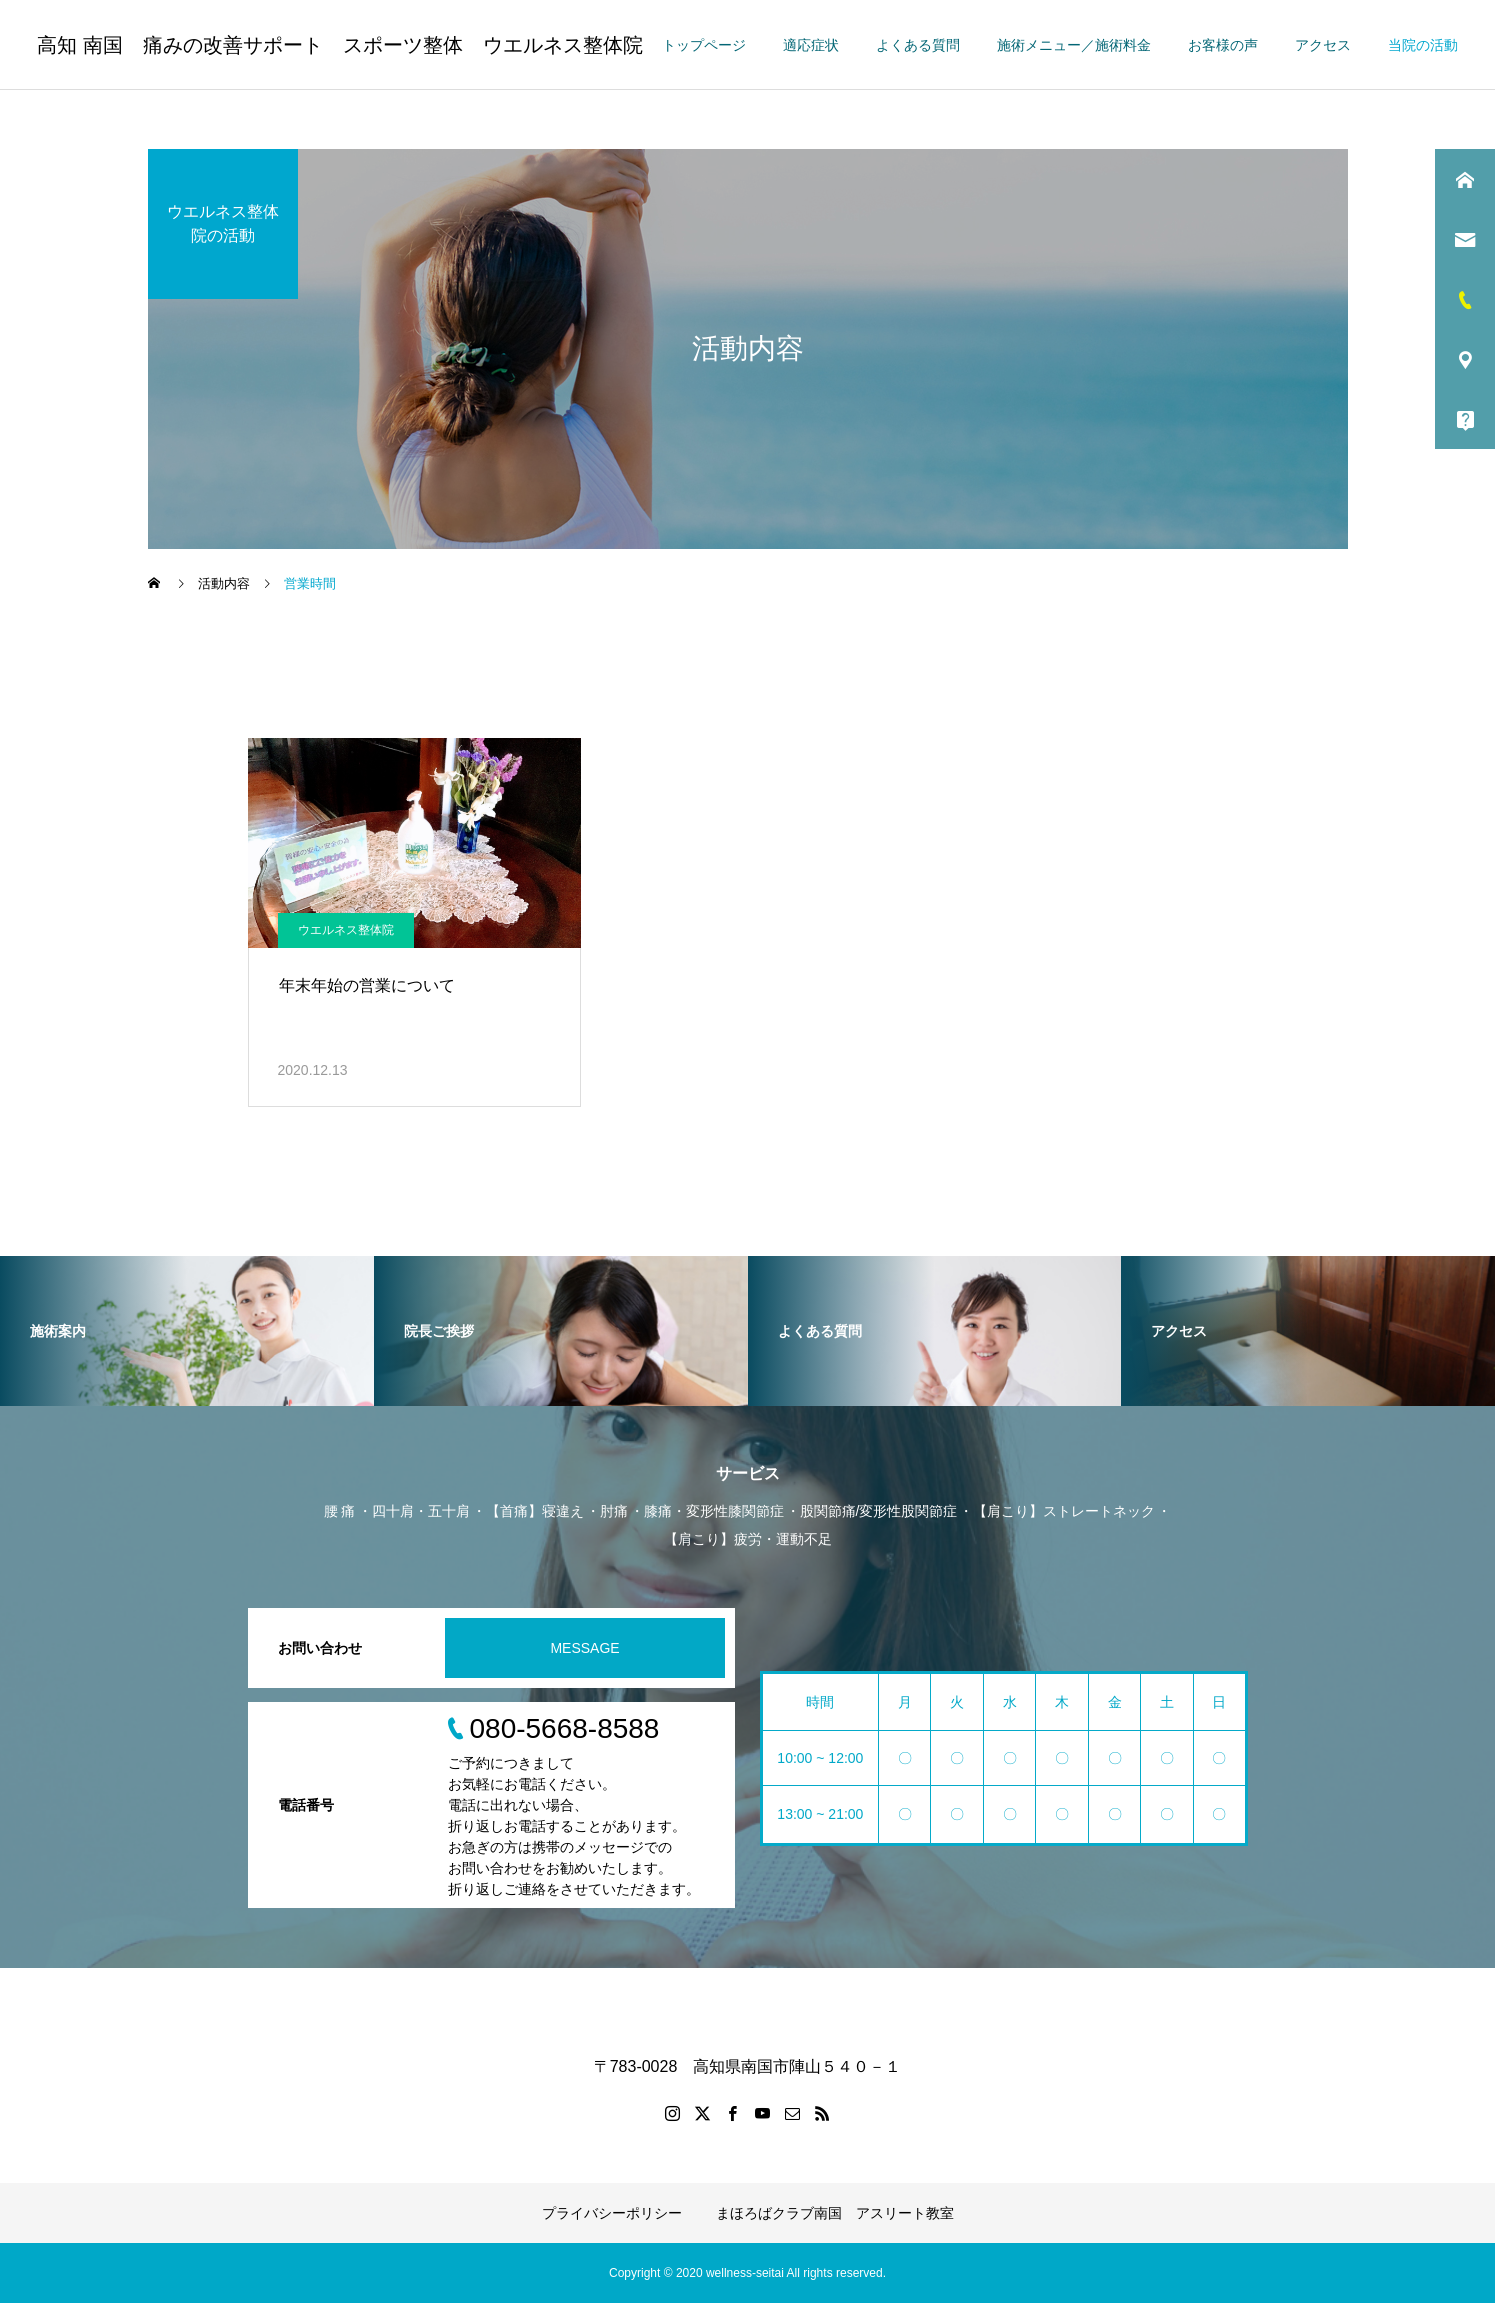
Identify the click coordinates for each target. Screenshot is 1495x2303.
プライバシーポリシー (612, 2213)
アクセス (1323, 45)
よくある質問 (918, 45)
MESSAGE (584, 1648)
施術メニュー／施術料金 (1074, 45)
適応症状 (811, 45)
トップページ (704, 45)
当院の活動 (1423, 45)
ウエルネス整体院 (346, 930)
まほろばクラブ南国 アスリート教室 (835, 2213)
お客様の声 (1223, 45)
